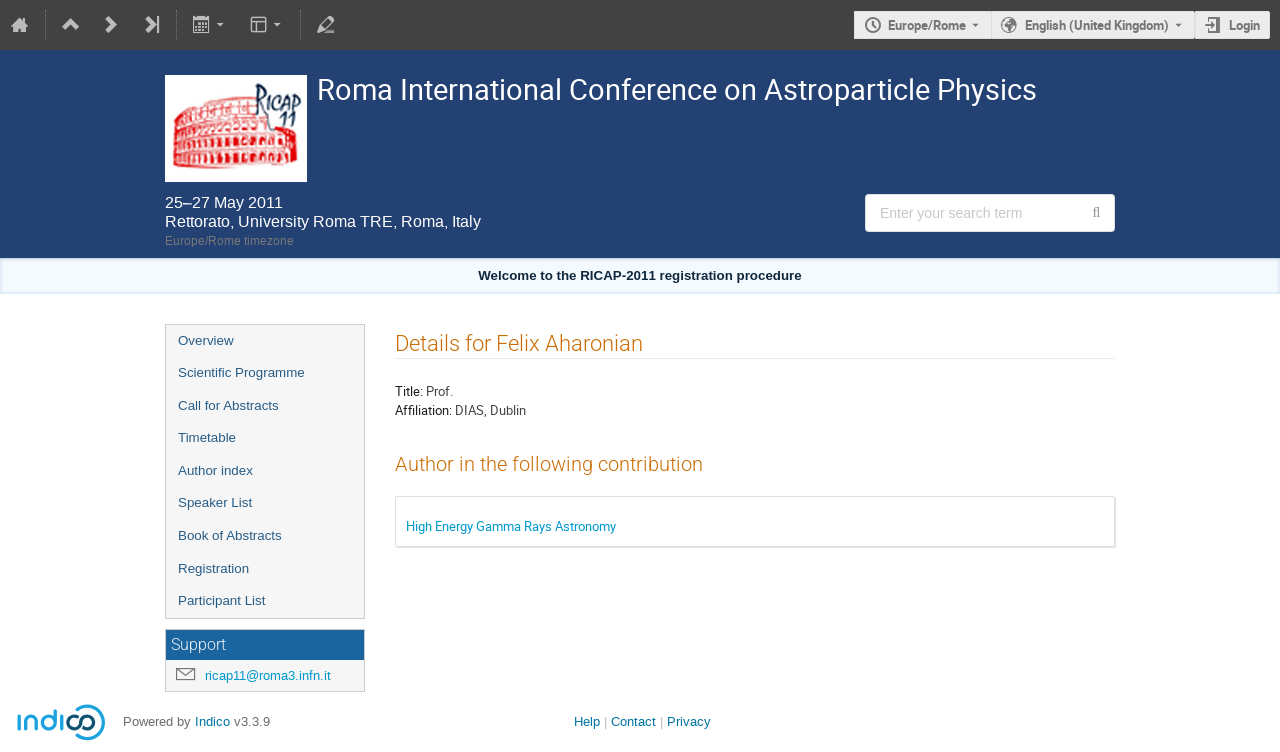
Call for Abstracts (228, 405)
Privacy (689, 721)
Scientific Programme (241, 372)
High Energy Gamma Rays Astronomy (511, 526)
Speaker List (215, 502)
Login (1244, 25)
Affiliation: (423, 410)
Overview (206, 340)
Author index (215, 470)
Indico (212, 721)
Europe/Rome (927, 25)
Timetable (207, 437)
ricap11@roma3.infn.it (268, 675)
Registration (213, 568)
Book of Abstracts (230, 535)
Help (587, 721)
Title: (409, 391)
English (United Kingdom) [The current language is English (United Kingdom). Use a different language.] (1097, 25)
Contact (633, 721)
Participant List (221, 600)
